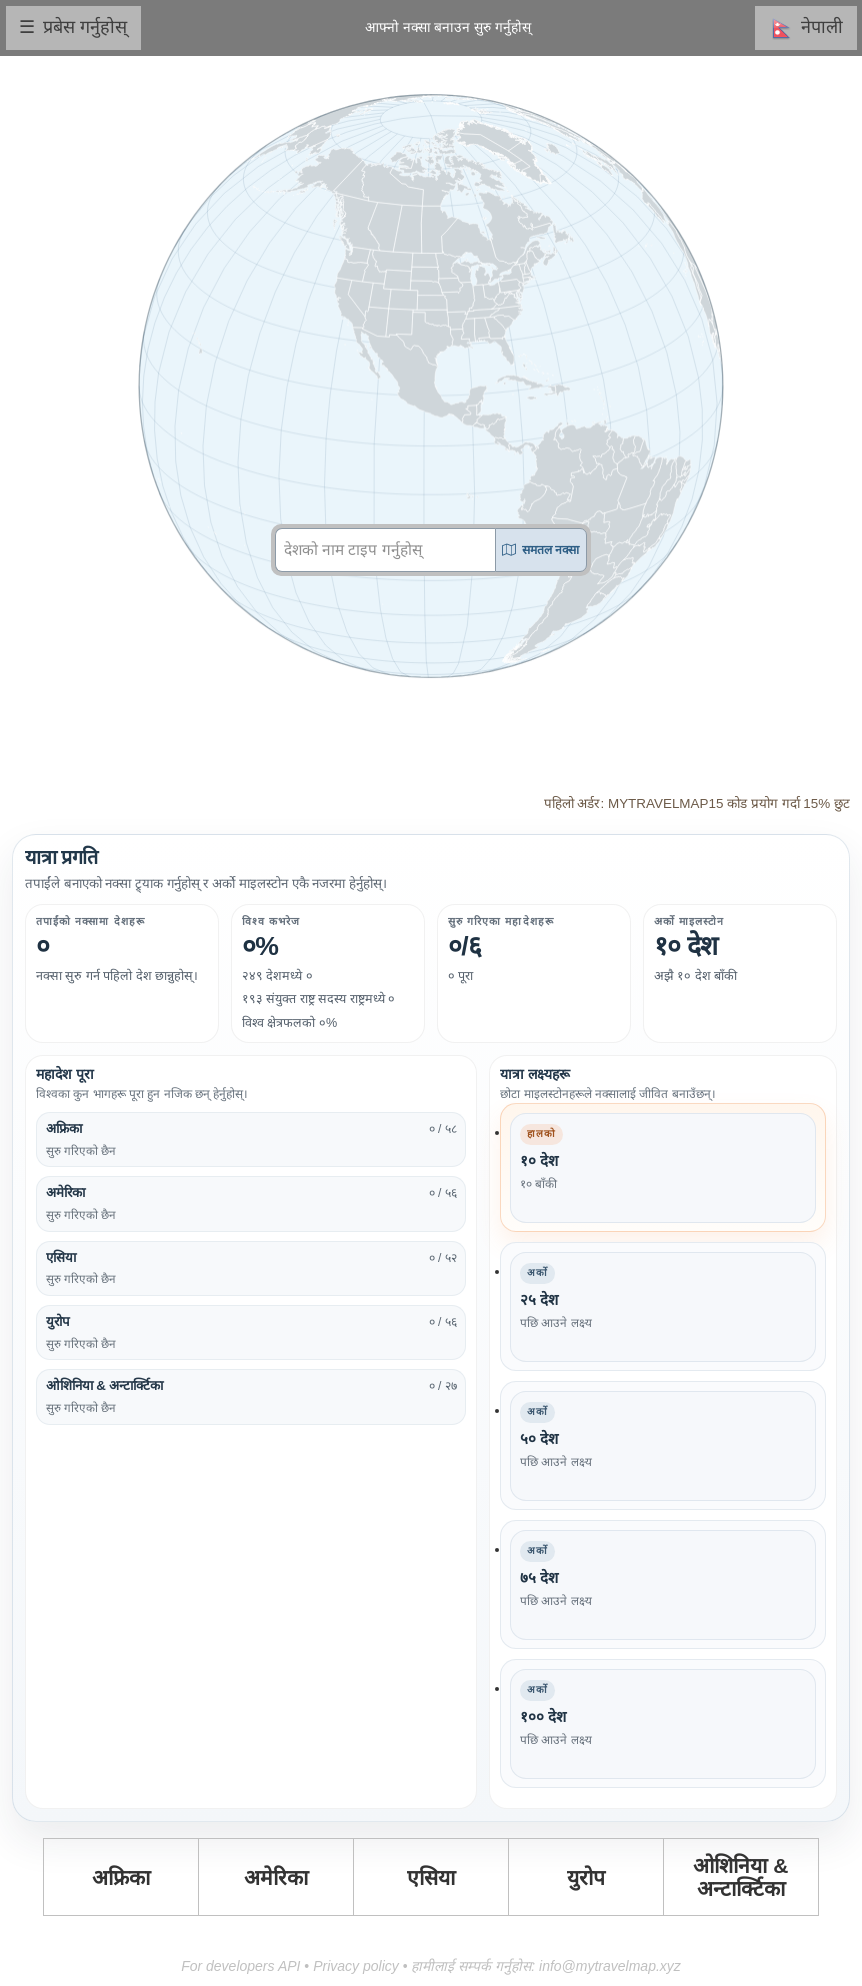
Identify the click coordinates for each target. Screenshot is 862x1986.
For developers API (240, 1966)
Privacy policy (356, 1966)
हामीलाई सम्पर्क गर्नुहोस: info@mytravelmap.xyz (545, 1966)
